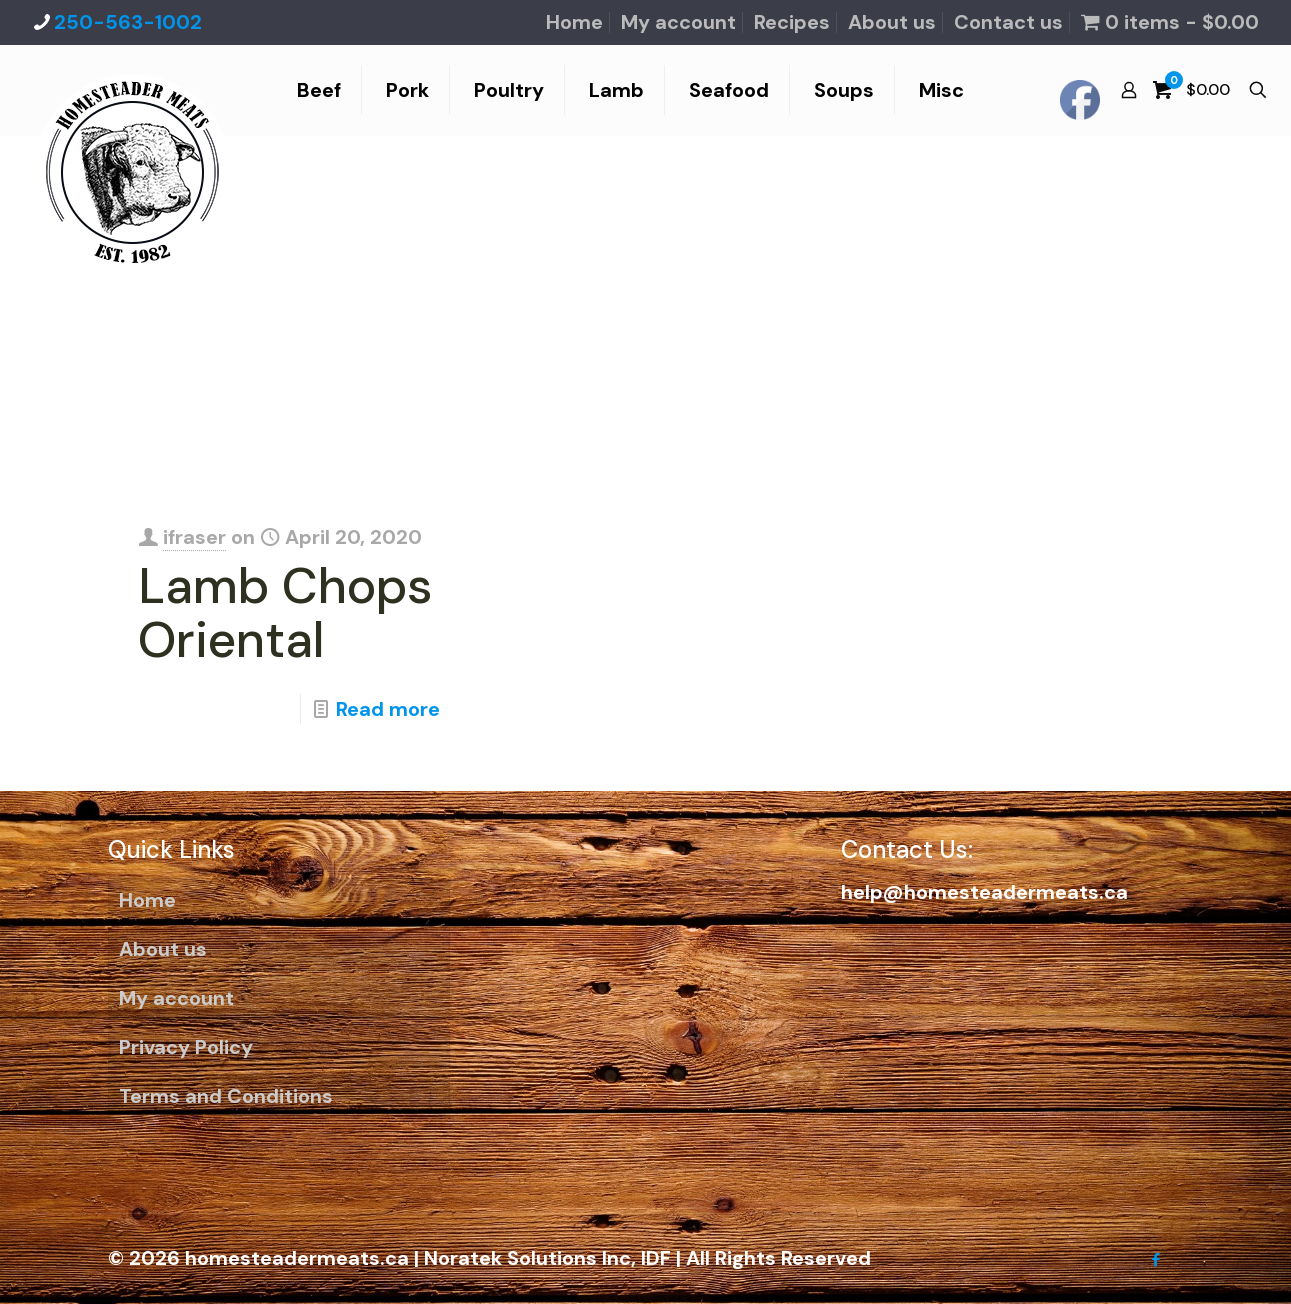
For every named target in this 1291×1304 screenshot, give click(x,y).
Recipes (792, 22)
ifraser (194, 537)
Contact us (1008, 22)
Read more (388, 709)
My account (678, 22)
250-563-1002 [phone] (128, 22)
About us (892, 22)
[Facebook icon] (1156, 1260)
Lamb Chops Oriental (285, 613)
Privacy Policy (186, 1047)
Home (574, 22)
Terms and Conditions (226, 1096)
